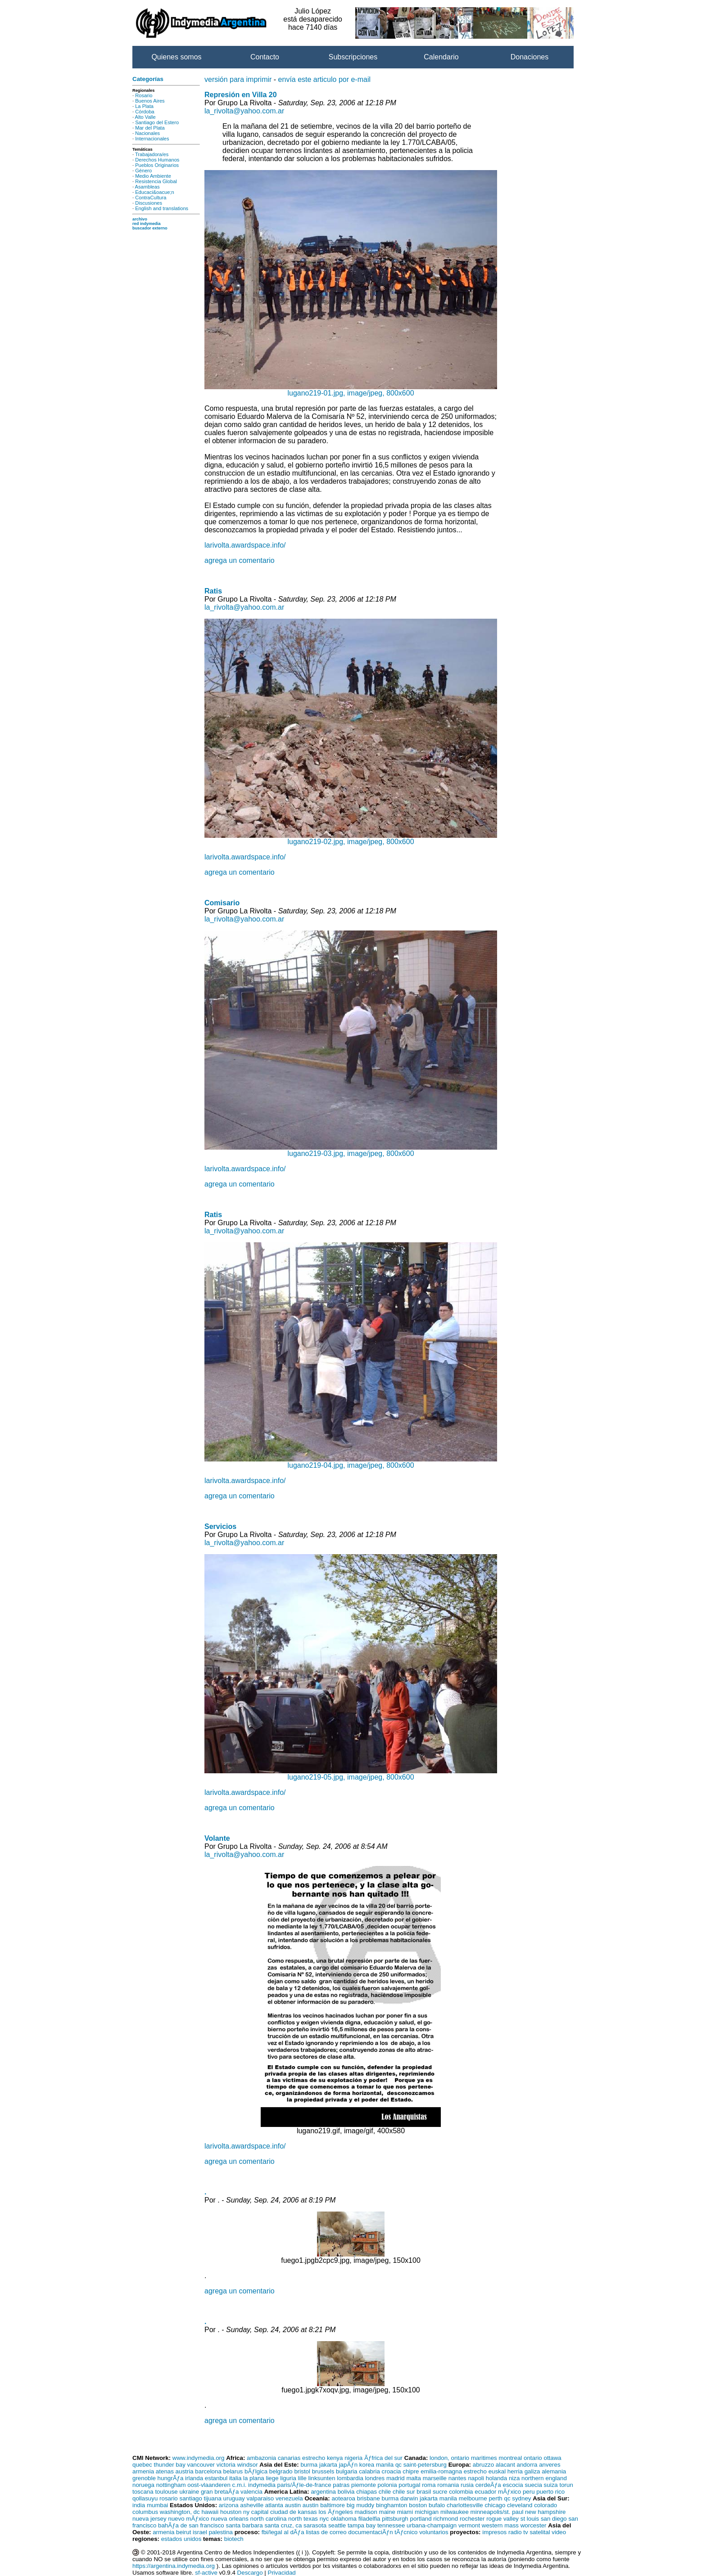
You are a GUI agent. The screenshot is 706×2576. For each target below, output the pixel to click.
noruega (143, 2485)
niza (514, 2478)
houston (230, 2512)
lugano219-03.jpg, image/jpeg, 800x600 (350, 1150)
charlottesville (465, 2505)
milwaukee (454, 2512)
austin (293, 2505)
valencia (251, 2491)
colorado (545, 2505)
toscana (143, 2491)
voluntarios (433, 2532)
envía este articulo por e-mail (324, 79)
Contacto (264, 57)
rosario (168, 2498)
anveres (549, 2464)
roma (428, 2485)
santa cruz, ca (283, 2525)
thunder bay (169, 2464)
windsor (247, 2464)
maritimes (484, 2458)
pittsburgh (395, 2518)
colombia (461, 2491)
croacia (391, 2471)
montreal (510, 2458)
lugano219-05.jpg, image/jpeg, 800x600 (350, 1774)
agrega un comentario (239, 560)
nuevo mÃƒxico (188, 2518)
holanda (496, 2478)
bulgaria (346, 2471)
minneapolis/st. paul (497, 2512)
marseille (435, 2478)
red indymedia (146, 223)
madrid (395, 2478)
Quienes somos (176, 57)
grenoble (144, 2478)
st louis (529, 2518)
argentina (323, 2491)
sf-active (206, 2572)
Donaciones (530, 57)
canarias (289, 2458)
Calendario (441, 57)
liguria (288, 2478)
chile (385, 2491)
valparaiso (260, 2498)
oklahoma (343, 2518)
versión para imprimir (238, 79)
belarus (233, 2471)
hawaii (209, 2512)
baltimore (332, 2505)
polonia (387, 2485)
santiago (190, 2498)
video (559, 2532)
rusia (467, 2485)
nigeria (353, 2458)
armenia (143, 2471)
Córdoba (144, 111)
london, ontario (449, 2458)
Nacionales (147, 133)
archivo (139, 219)
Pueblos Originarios (157, 165)
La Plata (144, 106)
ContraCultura (150, 197)
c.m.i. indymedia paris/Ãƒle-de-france (281, 2485)
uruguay (234, 2498)
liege (272, 2478)
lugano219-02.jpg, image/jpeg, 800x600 (350, 838)
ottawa (552, 2458)
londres (375, 2478)
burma (308, 2464)
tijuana (213, 2498)
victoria (226, 2464)
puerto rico (550, 2491)
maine (387, 2512)
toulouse (166, 2491)
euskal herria (506, 2471)
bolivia (346, 2491)
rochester (472, 2518)
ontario (533, 2458)
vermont (469, 2525)
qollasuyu (145, 2498)
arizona (229, 2505)
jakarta (328, 2464)
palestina (221, 2532)
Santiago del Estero (157, 122)
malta (413, 2478)
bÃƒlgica (255, 2471)
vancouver (201, 2464)
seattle (337, 2525)
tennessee (391, 2525)
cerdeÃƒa (488, 2485)
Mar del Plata (149, 127)
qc (398, 2464)
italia (235, 2478)
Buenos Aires (149, 100)
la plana (253, 2478)
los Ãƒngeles (335, 2512)
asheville (251, 2505)
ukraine (189, 2491)
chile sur (404, 2491)
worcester (533, 2525)
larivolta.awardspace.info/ (245, 545)
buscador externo (149, 228)
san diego (554, 2518)
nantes (457, 2478)
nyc (324, 2518)
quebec (142, 2464)
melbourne (473, 2498)
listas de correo (326, 2532)
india (138, 2505)
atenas (165, 2471)
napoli (476, 2478)
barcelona (208, 2471)
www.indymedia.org (198, 2458)
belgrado (281, 2471)
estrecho (313, 2458)
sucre (440, 2491)
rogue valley (502, 2518)
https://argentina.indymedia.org (173, 2566)
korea (366, 2464)
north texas (303, 2518)
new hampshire (545, 2512)
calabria (369, 2471)
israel (200, 2532)
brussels (323, 2471)
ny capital (255, 2512)
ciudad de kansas (293, 2512)
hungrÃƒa (171, 2478)
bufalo (437, 2505)
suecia (533, 2485)
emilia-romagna (441, 2471)
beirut (183, 2532)
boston (418, 2505)
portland (420, 2518)
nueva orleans (230, 2518)
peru (529, 2491)
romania (448, 2485)
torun (566, 2485)
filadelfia (369, 2518)
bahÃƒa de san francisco (191, 2525)
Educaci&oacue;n (154, 192)
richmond (445, 2518)
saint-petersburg (425, 2464)
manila (385, 2464)
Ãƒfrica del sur (383, 2458)
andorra (527, 2464)
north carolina (268, 2518)
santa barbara (244, 2525)
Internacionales (152, 138)
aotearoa (343, 2498)
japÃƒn (348, 2464)
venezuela (289, 2498)
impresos (494, 2532)
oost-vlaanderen (209, 2485)
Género (143, 170)
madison (366, 2512)
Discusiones (148, 203)
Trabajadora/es (151, 154)
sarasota (314, 2525)
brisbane (368, 2498)
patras (341, 2485)
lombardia (350, 2478)
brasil (423, 2491)
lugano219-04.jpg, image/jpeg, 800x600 (350, 1462)
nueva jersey (149, 2518)
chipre (411, 2471)
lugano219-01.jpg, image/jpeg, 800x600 (350, 390)
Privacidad (282, 2572)
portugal (409, 2485)
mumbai (157, 2505)
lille (302, 2478)
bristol (302, 2471)
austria (185, 2471)
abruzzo (483, 2464)
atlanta (274, 2505)
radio (515, 2532)
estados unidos (181, 2539)
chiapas (366, 2491)
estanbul (216, 2478)
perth (495, 2498)
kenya (335, 2458)
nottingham (171, 2485)
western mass (500, 2525)
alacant (505, 2464)
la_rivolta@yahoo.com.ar (244, 111)
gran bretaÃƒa (220, 2491)
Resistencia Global (156, 181)
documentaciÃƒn (370, 2532)
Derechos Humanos (157, 159)
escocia (512, 2485)
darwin (409, 2498)
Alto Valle (145, 117)
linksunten (321, 2478)
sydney (521, 2498)
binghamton (391, 2505)
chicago (494, 2505)
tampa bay (362, 2525)
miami (405, 2512)
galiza (532, 2471)
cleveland (519, 2505)
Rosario (143, 95)
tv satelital (536, 2532)
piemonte (363, 2485)
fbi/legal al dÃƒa (283, 2532)
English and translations (161, 208)
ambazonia (261, 2458)
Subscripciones (353, 57)
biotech (234, 2539)
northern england (544, 2478)
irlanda (194, 2478)
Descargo (250, 2572)
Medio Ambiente (153, 176)
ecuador (485, 2491)
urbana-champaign (432, 2525)
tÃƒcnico (405, 2532)
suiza (551, 2485)
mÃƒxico (509, 2491)
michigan (427, 2512)
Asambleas (147, 186)
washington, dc (180, 2512)
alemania (554, 2471)
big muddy (361, 2505)
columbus (145, 2512)
